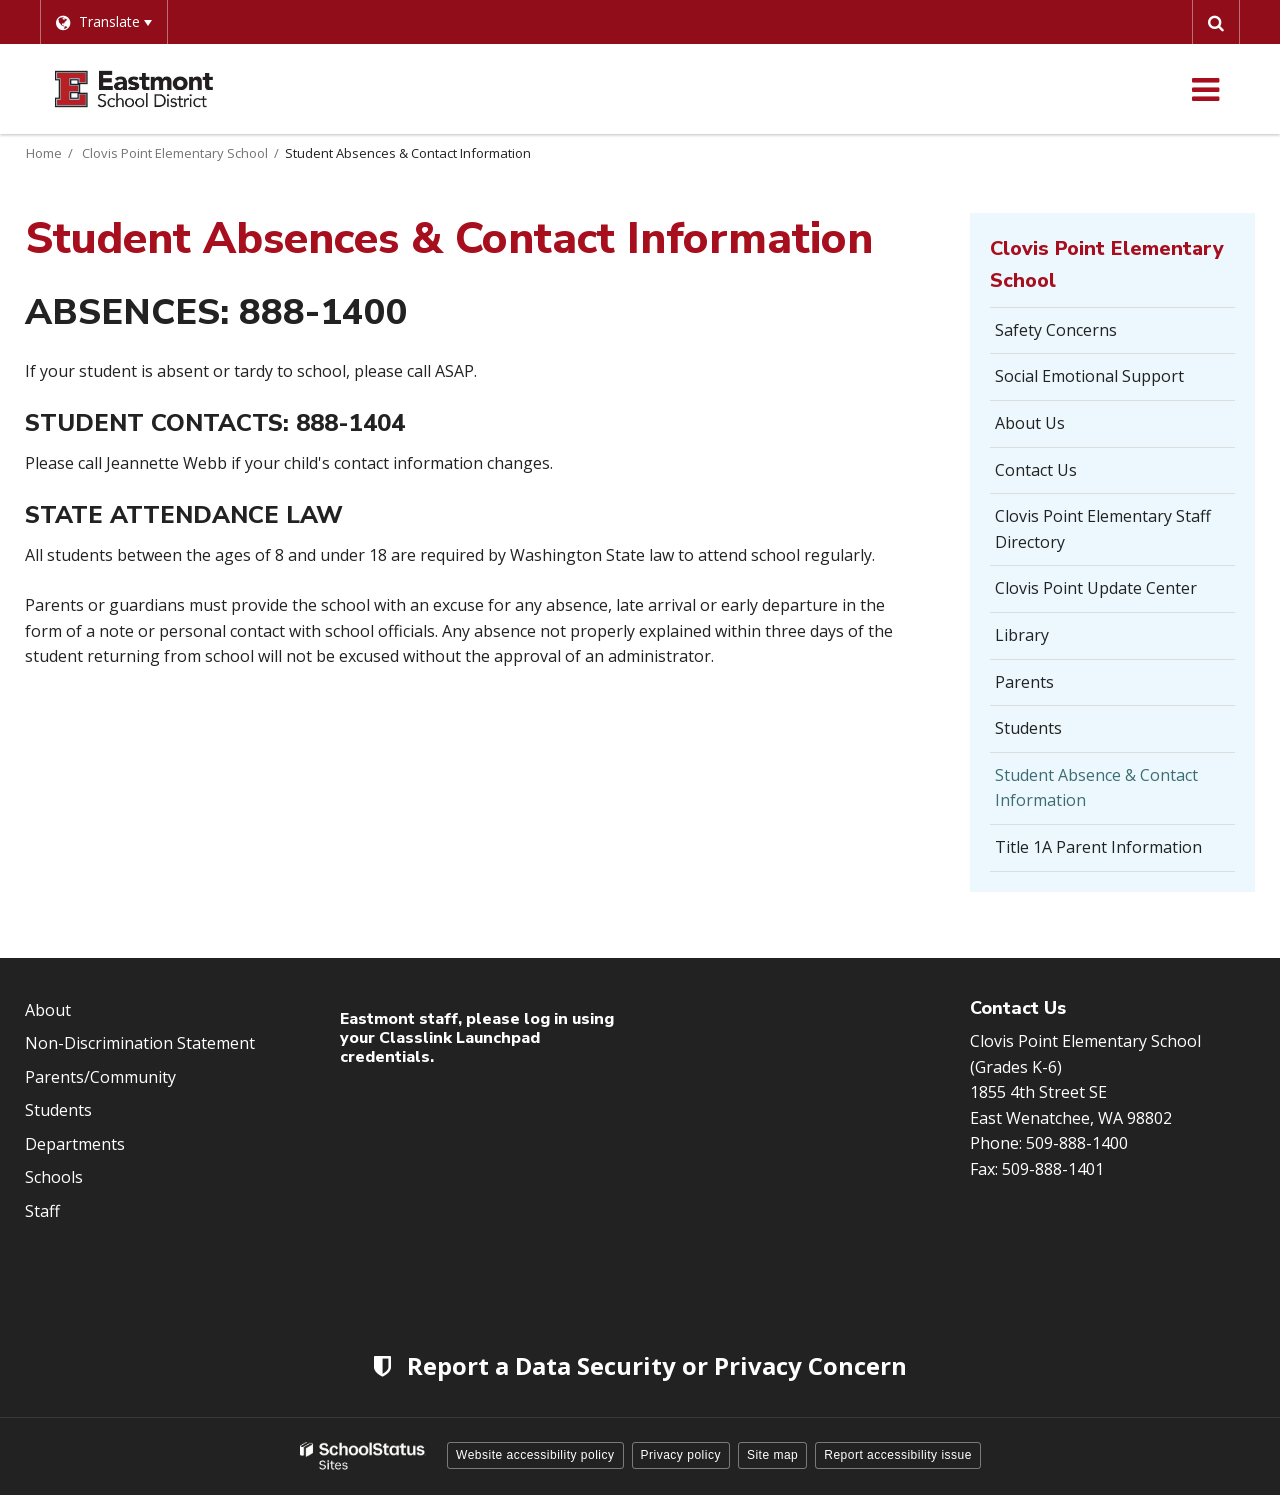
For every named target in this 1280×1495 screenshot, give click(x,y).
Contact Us (1036, 470)
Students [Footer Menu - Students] (58, 1110)
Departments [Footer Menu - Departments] (75, 1144)
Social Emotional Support (1089, 376)
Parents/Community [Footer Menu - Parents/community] (100, 1077)
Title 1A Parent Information (1098, 847)
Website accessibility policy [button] (535, 1455)
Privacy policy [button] (681, 1455)
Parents (1024, 682)
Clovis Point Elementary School (175, 153)
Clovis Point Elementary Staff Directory (1103, 529)
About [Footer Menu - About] (48, 1010)
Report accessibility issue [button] (898, 1455)
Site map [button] (772, 1455)
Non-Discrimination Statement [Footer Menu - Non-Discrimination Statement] (140, 1043)
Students (1028, 728)
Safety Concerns (1056, 330)
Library (1022, 635)
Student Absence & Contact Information (1096, 788)
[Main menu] (1205, 89)
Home (44, 153)
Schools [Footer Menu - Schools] (54, 1177)
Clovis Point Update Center (1096, 588)
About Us (1030, 423)
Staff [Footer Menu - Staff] (42, 1211)
